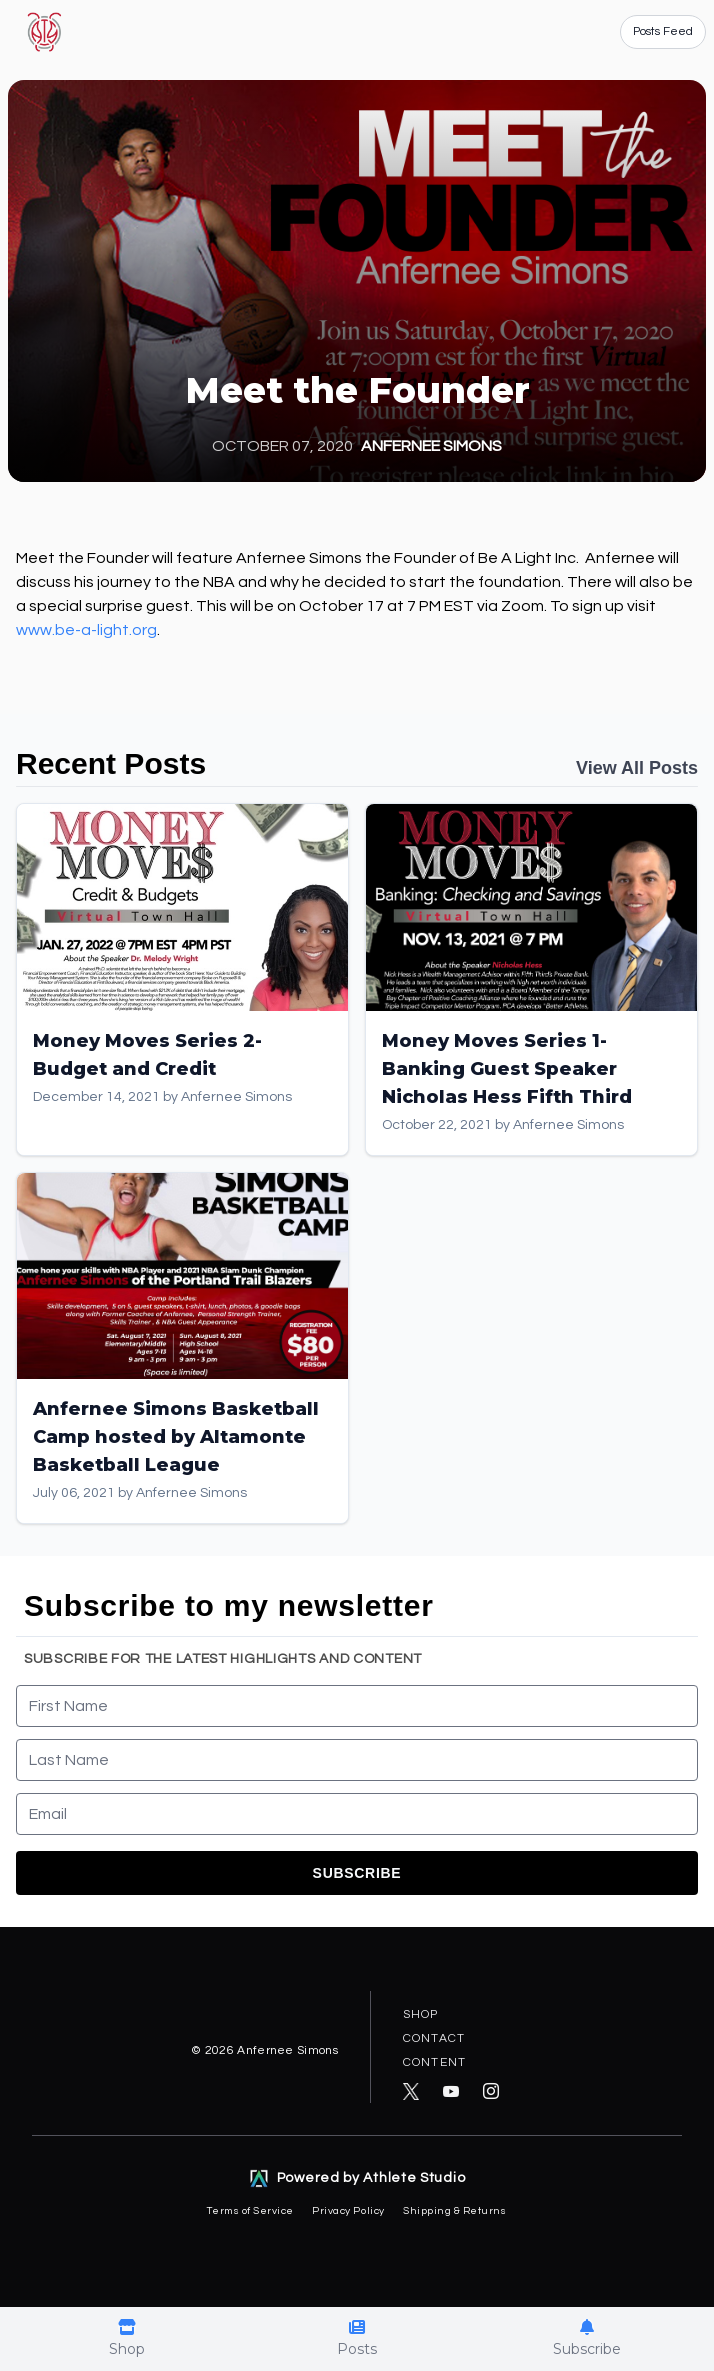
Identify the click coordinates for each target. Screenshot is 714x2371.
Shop (421, 2014)
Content (434, 2062)
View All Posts (637, 768)
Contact (434, 2038)
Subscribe (357, 1873)
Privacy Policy (349, 2210)
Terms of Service (251, 2210)
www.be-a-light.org (86, 630)
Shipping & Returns (454, 2210)
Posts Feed (663, 31)
